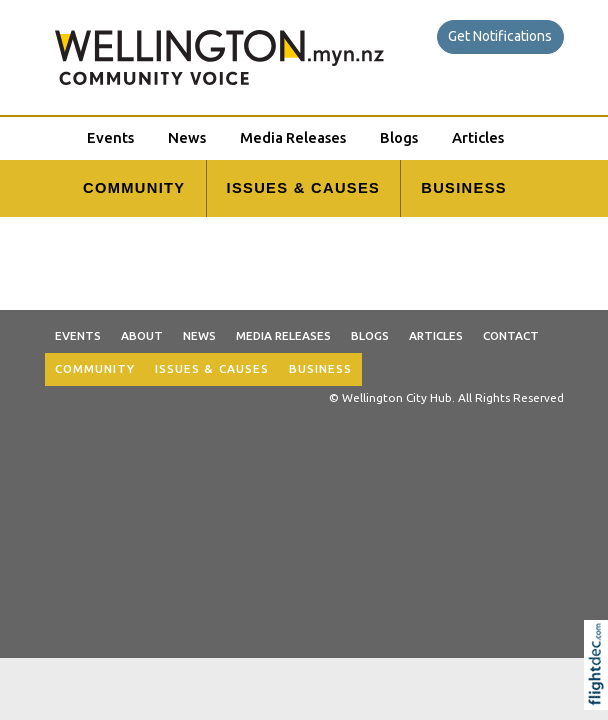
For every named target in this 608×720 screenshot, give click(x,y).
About (142, 335)
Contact (511, 335)
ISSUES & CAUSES (304, 188)
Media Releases (293, 137)
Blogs (399, 137)
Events (110, 137)
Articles (478, 137)
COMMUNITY (134, 188)
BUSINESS (464, 188)
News (187, 137)
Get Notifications (500, 36)
